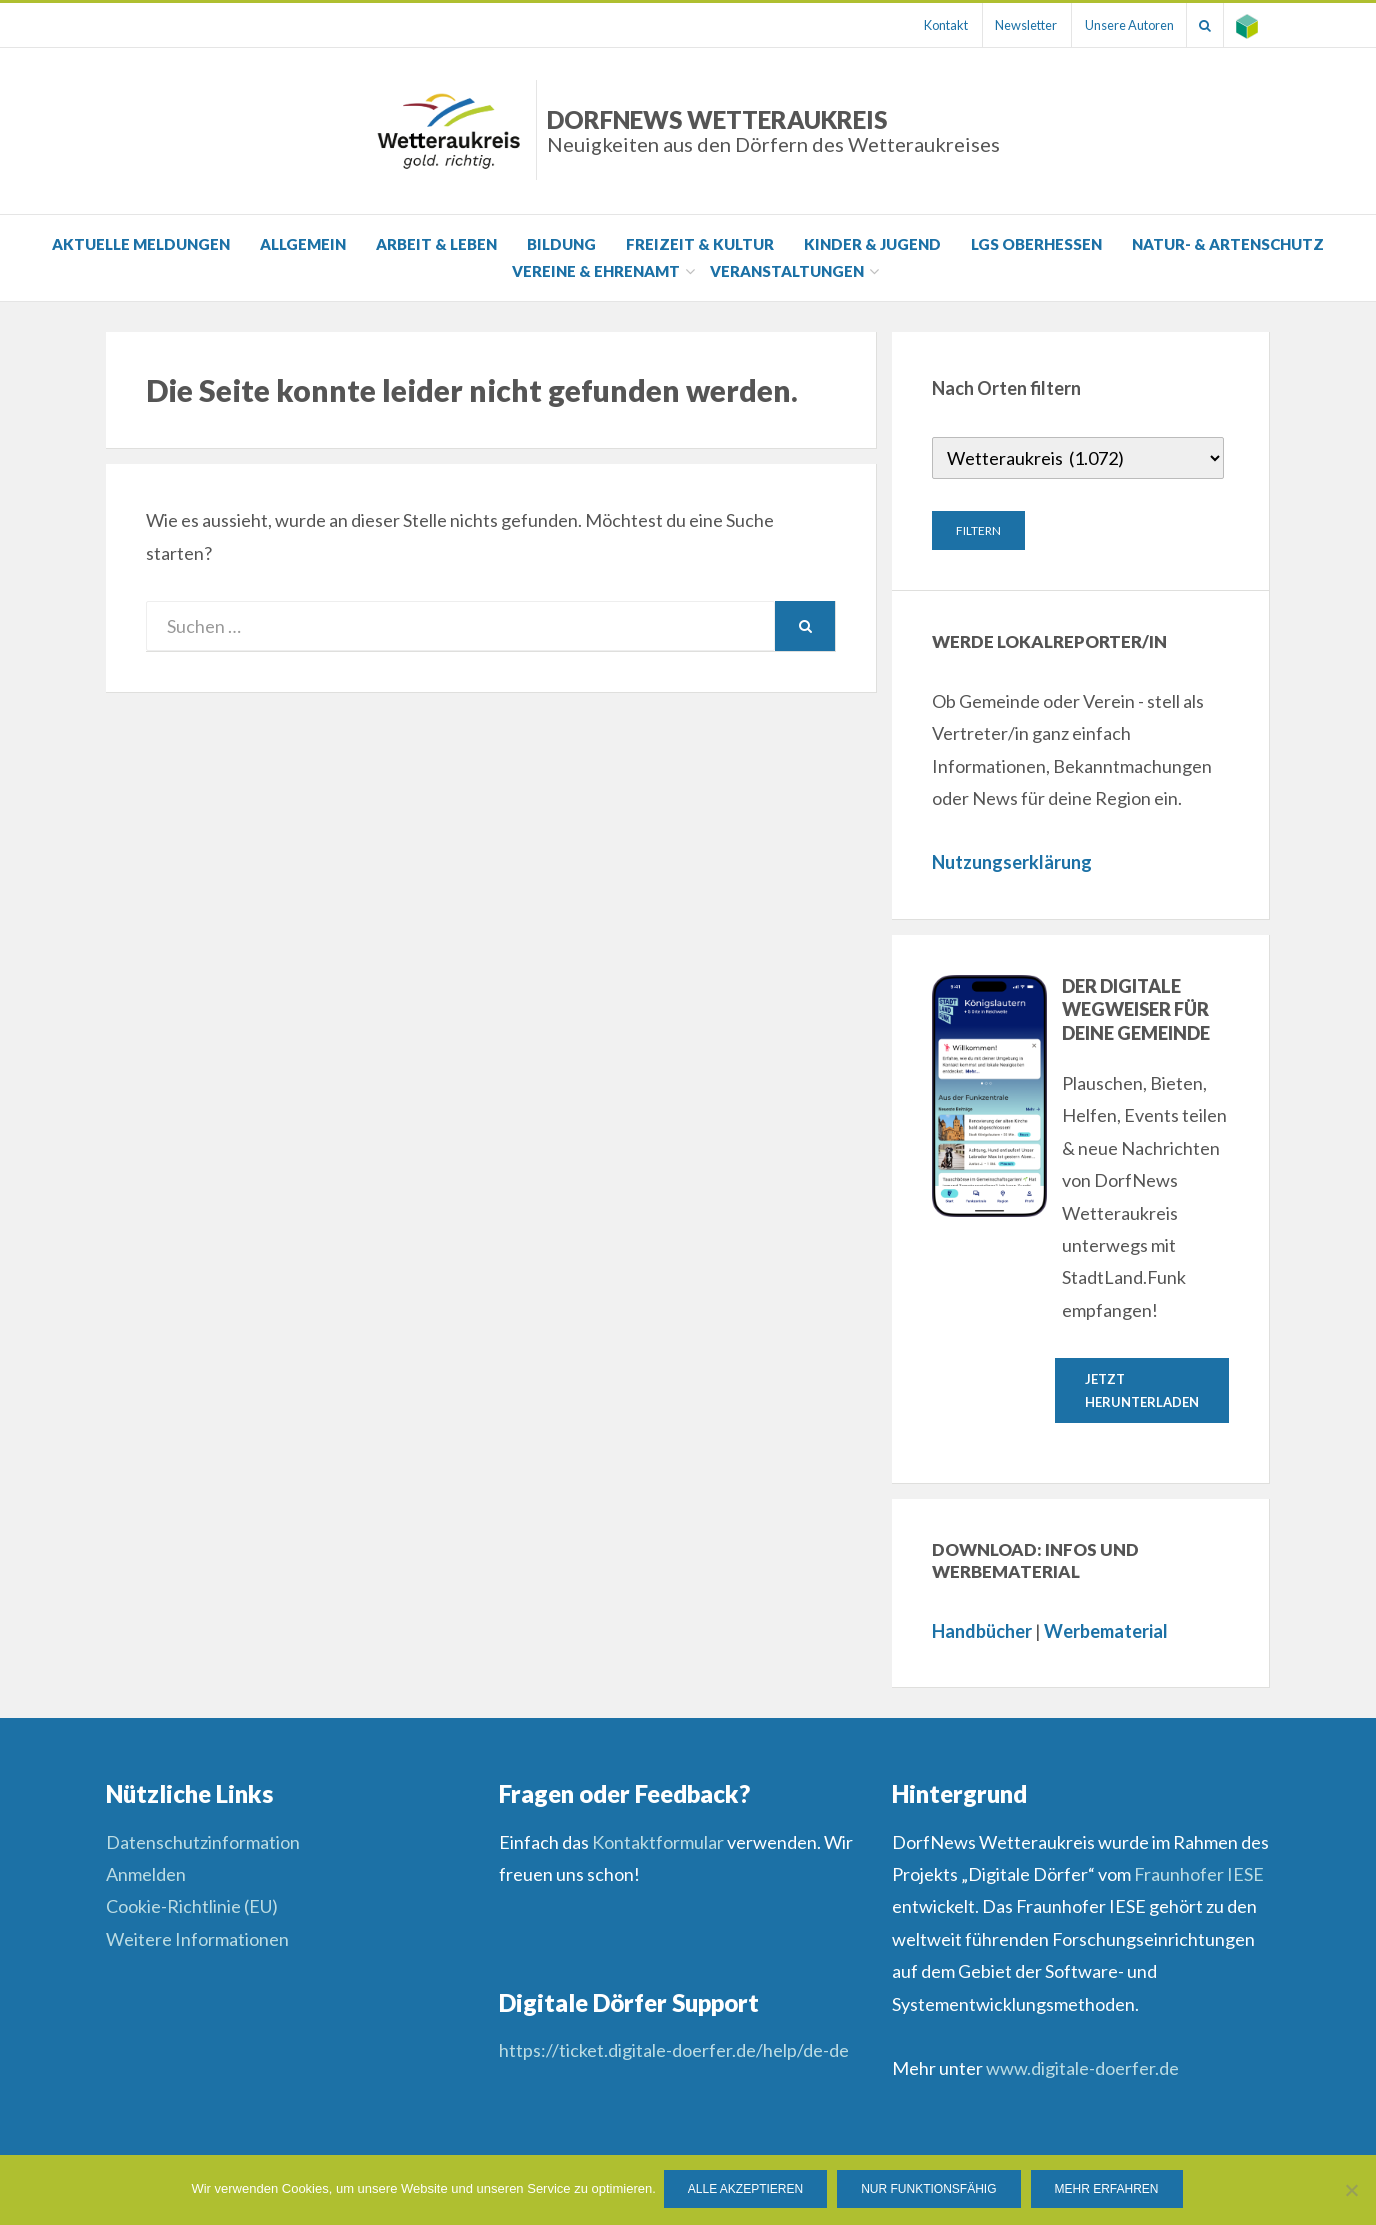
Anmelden (146, 1876)
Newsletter (1007, 25)
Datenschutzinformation (203, 1844)
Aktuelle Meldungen (141, 244)
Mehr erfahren (1109, 2191)
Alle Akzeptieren (747, 2191)
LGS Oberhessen (1036, 244)
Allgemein (303, 244)
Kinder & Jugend (872, 244)
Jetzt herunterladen (1142, 1390)
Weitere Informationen (197, 1941)
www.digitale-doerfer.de (1082, 2070)
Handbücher (982, 1633)
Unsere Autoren (1115, 25)
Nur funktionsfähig (930, 2191)
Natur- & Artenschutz (1228, 244)
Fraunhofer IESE (1199, 1876)
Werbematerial (1106, 1633)
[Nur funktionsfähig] (1351, 2191)
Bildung (561, 244)
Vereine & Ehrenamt (596, 271)
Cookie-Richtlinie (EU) (192, 1908)
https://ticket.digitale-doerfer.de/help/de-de (675, 2052)
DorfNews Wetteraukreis (773, 130)
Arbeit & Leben (436, 244)
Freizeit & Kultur (700, 244)
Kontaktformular (658, 1844)
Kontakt (921, 25)
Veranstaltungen (787, 271)
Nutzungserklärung (1012, 862)
